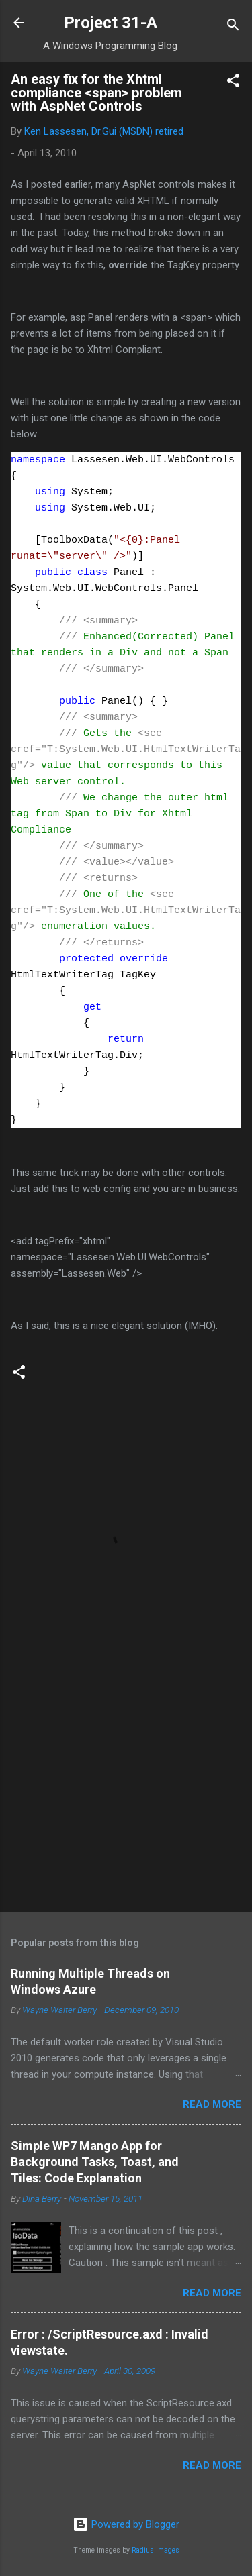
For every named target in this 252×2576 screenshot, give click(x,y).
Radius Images (155, 2550)
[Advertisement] (126, 1796)
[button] (233, 82)
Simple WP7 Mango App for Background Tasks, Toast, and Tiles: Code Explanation (95, 2162)
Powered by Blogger (126, 2524)
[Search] (233, 27)
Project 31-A (110, 22)
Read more (212, 2104)
